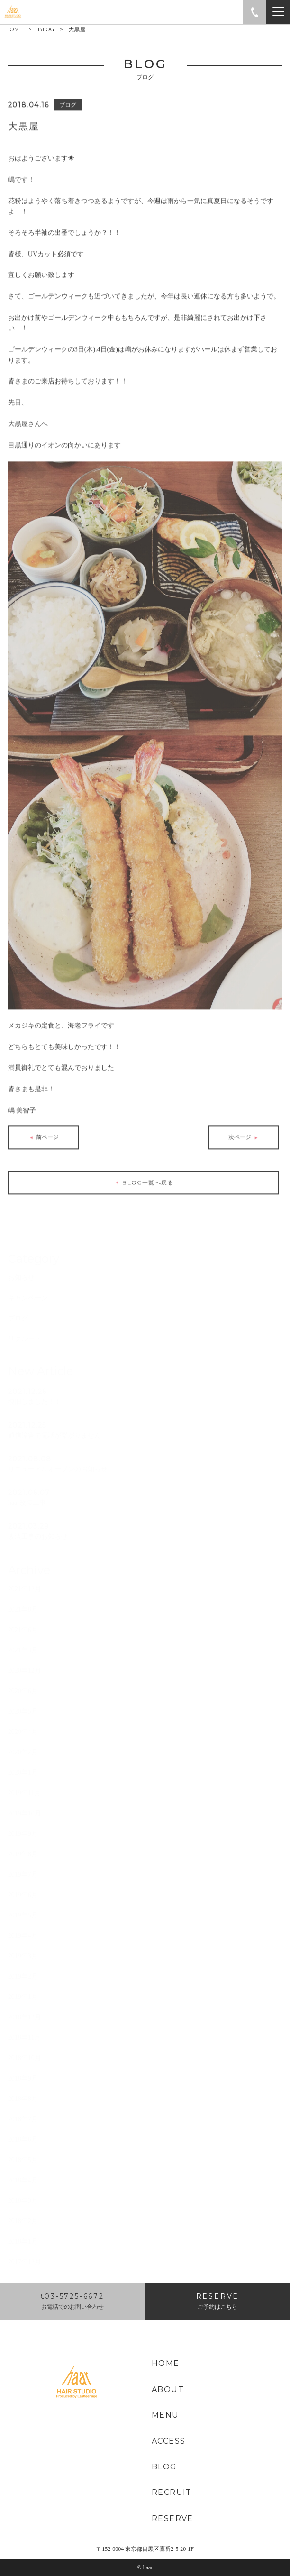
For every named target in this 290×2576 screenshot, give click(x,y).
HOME (14, 30)
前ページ (43, 1134)
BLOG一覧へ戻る (143, 1180)
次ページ (243, 1134)
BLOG (46, 29)
